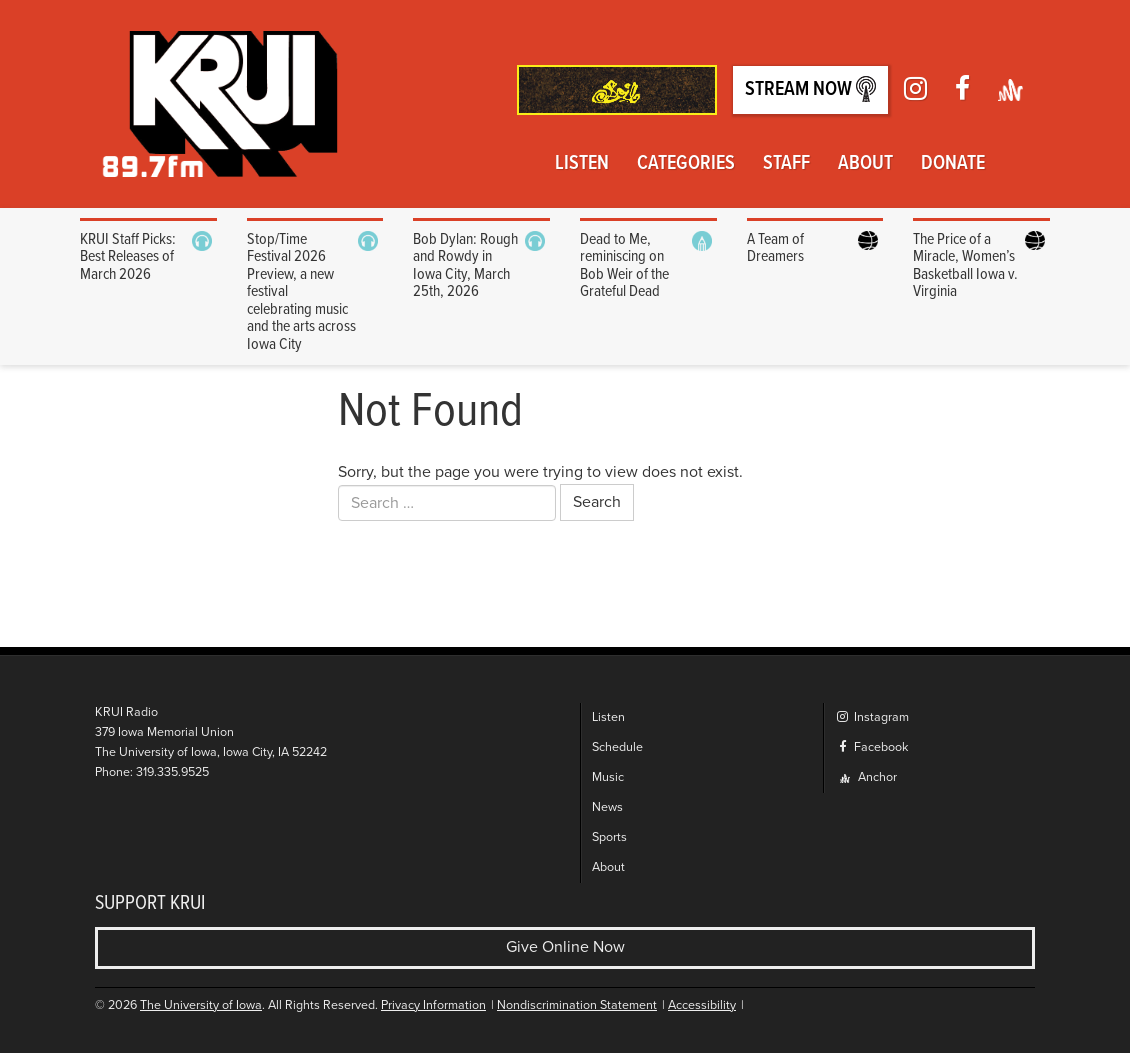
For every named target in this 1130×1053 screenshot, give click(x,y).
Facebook (871, 747)
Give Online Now (565, 947)
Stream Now (810, 89)
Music (608, 777)
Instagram (872, 717)
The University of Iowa (201, 1005)
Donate (953, 164)
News (607, 807)
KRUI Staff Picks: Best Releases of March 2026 (128, 257)
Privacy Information (433, 1005)
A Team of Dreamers (775, 248)
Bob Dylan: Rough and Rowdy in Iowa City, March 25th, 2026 (465, 266)
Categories (686, 164)
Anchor (868, 777)
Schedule (617, 747)
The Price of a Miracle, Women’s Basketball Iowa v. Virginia (965, 266)
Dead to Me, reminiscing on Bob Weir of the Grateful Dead (624, 266)
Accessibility (702, 1005)
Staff (786, 164)
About (865, 164)
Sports (609, 837)
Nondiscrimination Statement (577, 1005)
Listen (582, 164)
